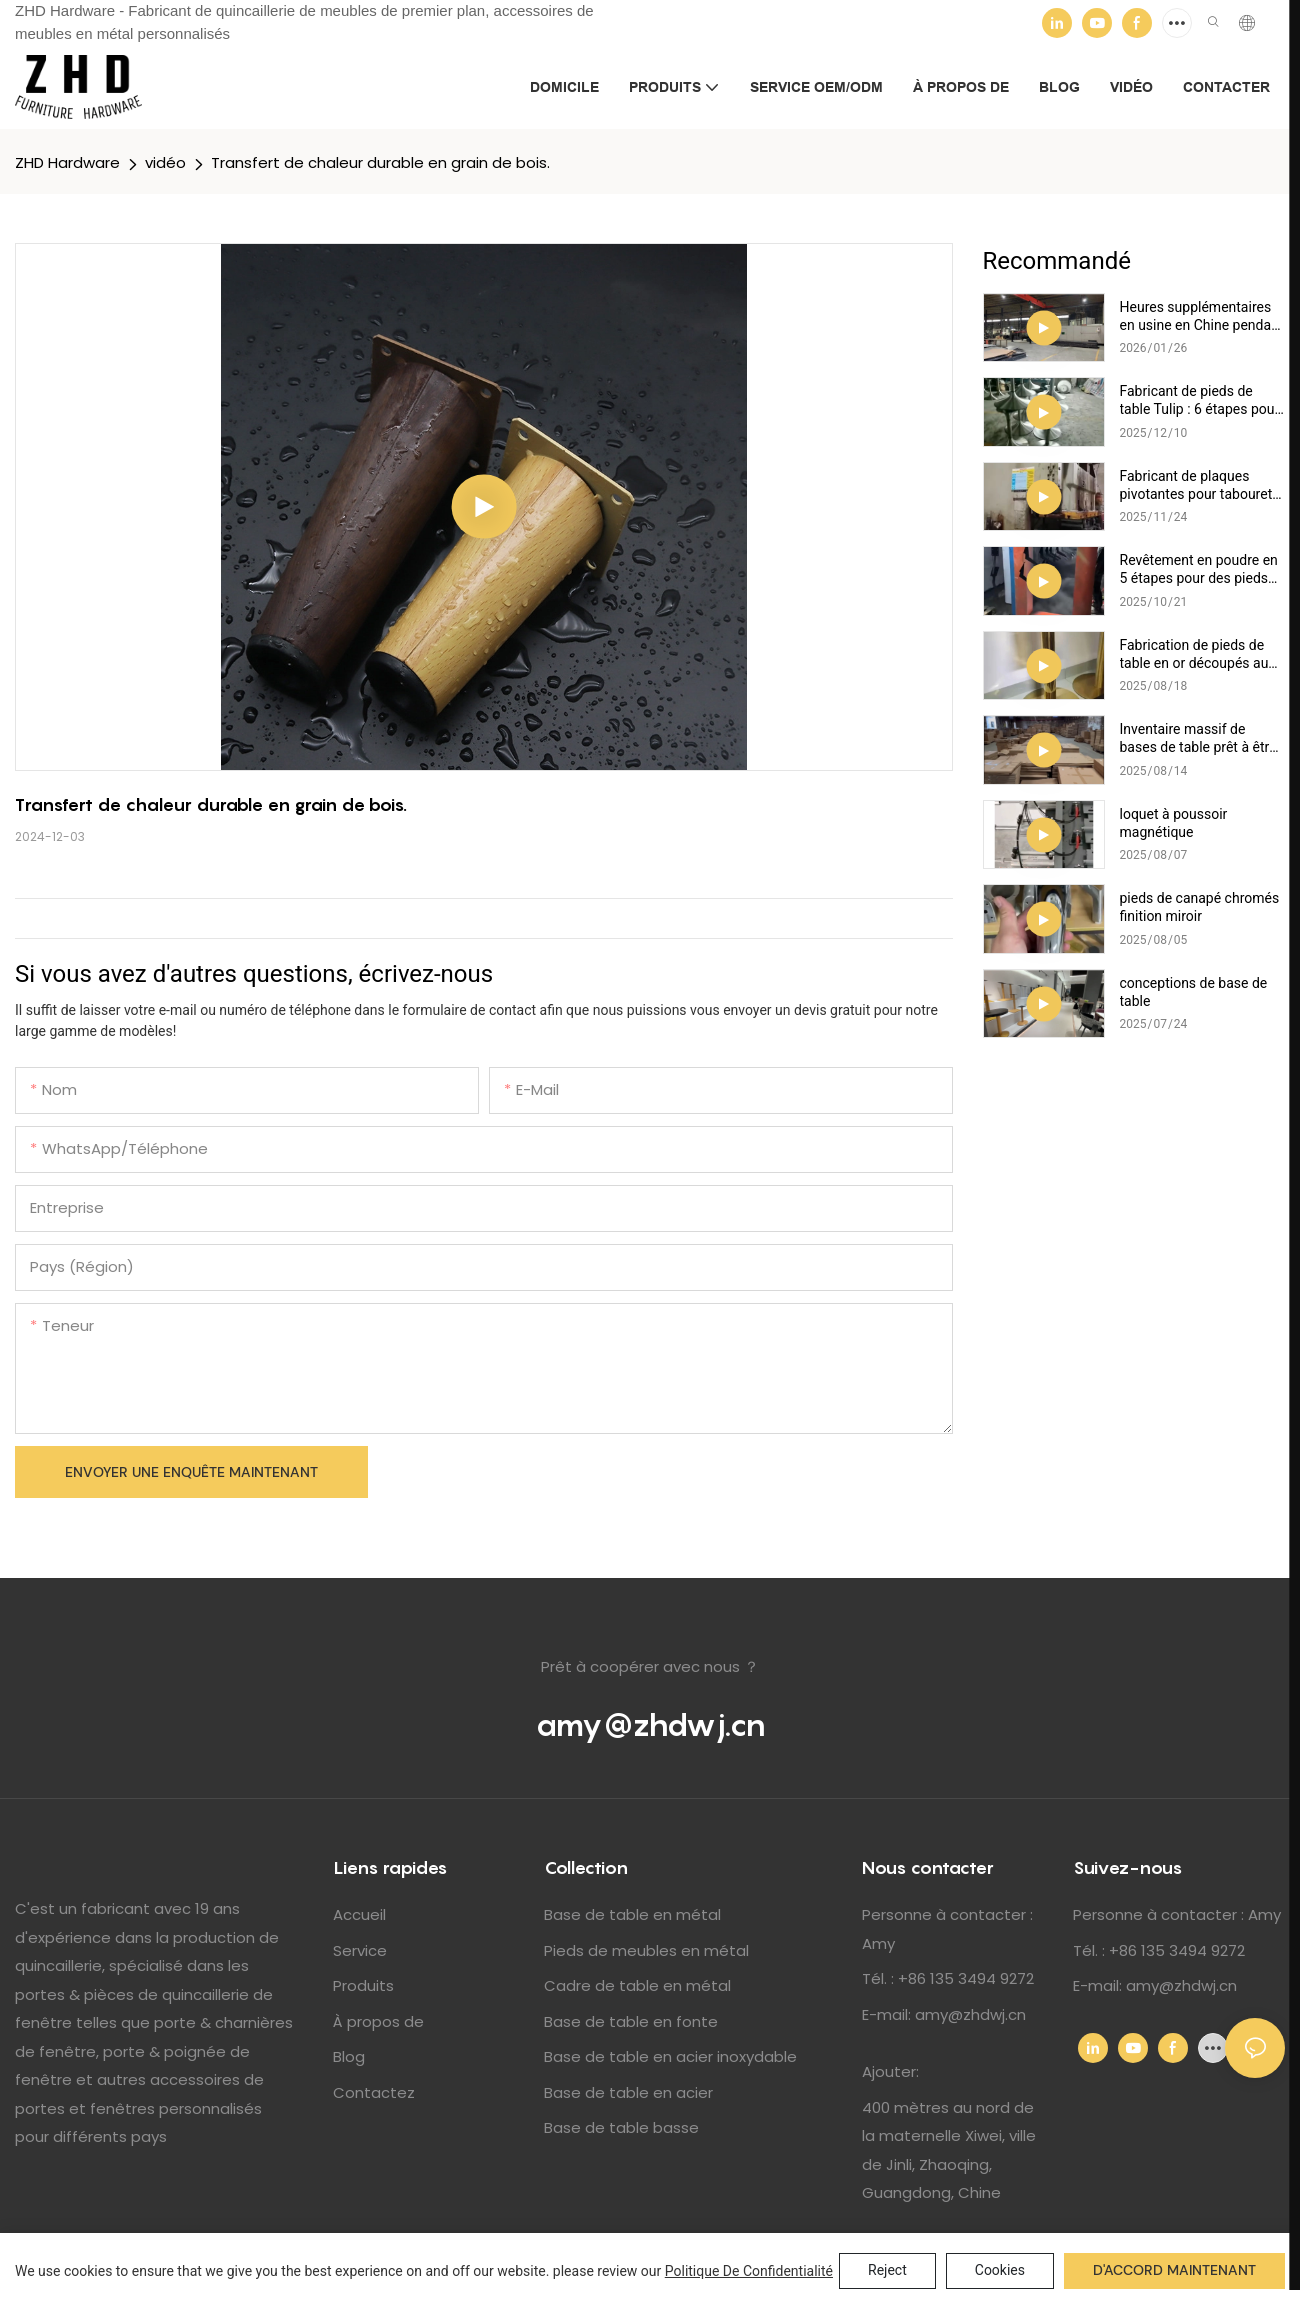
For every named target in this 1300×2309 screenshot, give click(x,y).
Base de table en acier (628, 2092)
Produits (363, 1985)
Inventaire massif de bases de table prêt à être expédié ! (1198, 738)
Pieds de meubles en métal (646, 1950)
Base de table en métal (632, 1914)
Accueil (359, 1914)
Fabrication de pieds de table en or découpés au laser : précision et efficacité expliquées (1194, 654)
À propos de (378, 2021)
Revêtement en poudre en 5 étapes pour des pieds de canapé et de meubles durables (1199, 569)
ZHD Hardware (67, 162)
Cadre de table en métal (637, 1985)
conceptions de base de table (1194, 992)
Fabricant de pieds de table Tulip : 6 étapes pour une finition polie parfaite (1200, 400)
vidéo (165, 162)
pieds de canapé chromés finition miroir (1200, 907)
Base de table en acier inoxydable (670, 2056)
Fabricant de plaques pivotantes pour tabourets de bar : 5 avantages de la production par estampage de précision (1202, 485)
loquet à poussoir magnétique (1174, 823)
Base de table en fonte (631, 2021)
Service (360, 1950)
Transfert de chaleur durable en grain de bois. (380, 162)
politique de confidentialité (749, 2271)
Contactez (374, 2092)
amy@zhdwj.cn (650, 1724)
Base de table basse (621, 2127)
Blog (349, 2056)
